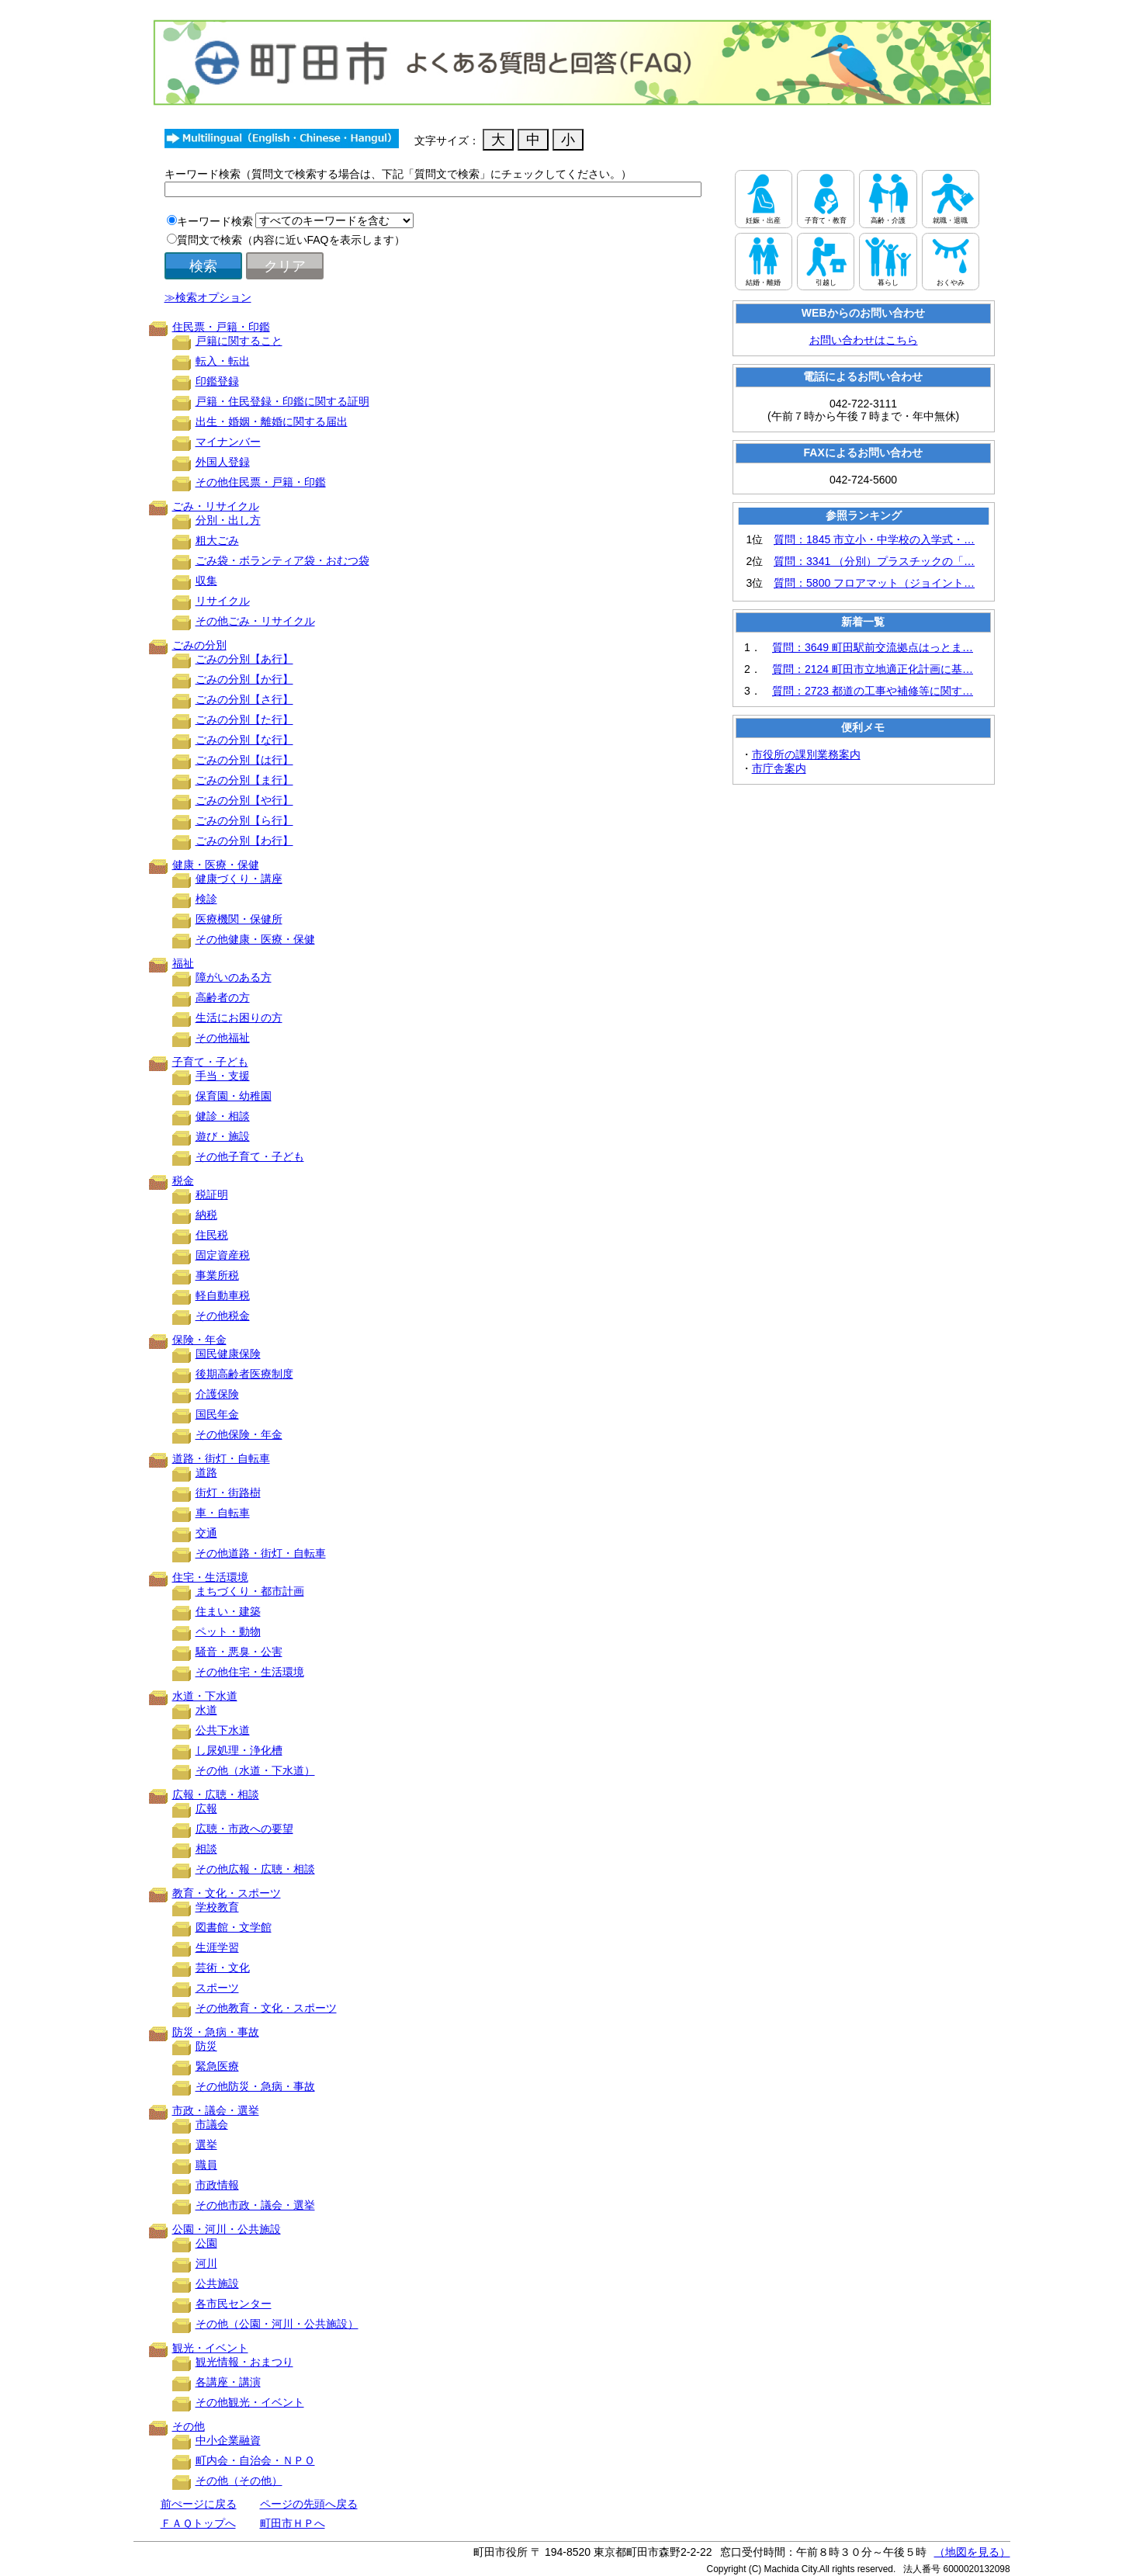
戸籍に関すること (239, 341)
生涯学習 (217, 1947)
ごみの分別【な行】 (244, 739)
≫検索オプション (208, 297)
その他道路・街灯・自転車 (261, 1553)
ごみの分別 (199, 645)
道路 (206, 1472)
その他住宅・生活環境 (250, 1672)
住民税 (212, 1235)
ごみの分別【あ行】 (244, 659)
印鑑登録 (217, 381)
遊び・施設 (223, 1136)
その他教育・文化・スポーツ (266, 2008)
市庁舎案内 (779, 768)
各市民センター (234, 2303)
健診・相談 (223, 1116)
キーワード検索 (215, 221)
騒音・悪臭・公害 (239, 1651)
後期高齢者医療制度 (244, 1374)
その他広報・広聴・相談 (255, 1869)
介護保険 (217, 1394)
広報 (206, 1808)
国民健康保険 (228, 1353)
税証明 (212, 1194)
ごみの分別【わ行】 (244, 840)
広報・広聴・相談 (215, 1794)
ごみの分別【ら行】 (244, 820)
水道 (206, 1710)
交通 (206, 1533)
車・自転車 (223, 1512)
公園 (206, 2243)
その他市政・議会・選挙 (255, 2205)
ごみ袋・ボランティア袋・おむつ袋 (282, 560)
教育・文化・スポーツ (226, 1893)
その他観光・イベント (250, 2402)
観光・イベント (210, 2348)
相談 (206, 1849)
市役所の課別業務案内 (806, 754)
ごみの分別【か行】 (244, 679)
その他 (188, 2426)
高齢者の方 (223, 997)
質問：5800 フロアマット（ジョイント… (874, 583)
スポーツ (217, 1987)
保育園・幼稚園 (234, 1096)
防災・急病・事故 (215, 2032)
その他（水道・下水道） (255, 1770)
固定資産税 (223, 1255)
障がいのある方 (234, 977)
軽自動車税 (223, 1295)
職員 (206, 2164)
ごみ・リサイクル (215, 506)
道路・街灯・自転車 (221, 1458)
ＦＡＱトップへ (198, 2523)
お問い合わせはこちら (863, 340)
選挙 (206, 2144)
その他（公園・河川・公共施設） (277, 2324)
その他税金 (223, 1315)
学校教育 (217, 1907)
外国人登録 (223, 462)
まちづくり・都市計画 (250, 1591)
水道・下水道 (204, 1696)
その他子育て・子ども (250, 1156)
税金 (183, 1180)
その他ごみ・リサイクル (255, 621)
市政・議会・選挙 (215, 2110)
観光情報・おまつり (244, 2362)
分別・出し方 (228, 520)
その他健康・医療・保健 (255, 939)
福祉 (183, 963)
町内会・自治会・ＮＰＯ (255, 2460)
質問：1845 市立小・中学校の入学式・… (874, 539)
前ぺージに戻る (199, 2504)
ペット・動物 (228, 1631)
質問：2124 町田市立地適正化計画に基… (872, 669)
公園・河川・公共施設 (226, 2229)
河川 (206, 2263)
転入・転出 (223, 361)
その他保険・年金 (239, 1434)
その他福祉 (223, 1037)
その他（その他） (239, 2480)
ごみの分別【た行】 (244, 719)
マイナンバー (228, 441)
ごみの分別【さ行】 (244, 699)
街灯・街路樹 (228, 1492)
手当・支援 (223, 1076)
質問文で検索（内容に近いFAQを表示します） (291, 240)
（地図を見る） (972, 2552)
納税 (206, 1214)
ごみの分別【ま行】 (244, 780)
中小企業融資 (228, 2440)
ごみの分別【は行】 (244, 760)
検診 (206, 899)
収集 (206, 580)
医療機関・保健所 (239, 919)
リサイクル (223, 601)
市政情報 (217, 2185)
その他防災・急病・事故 (255, 2086)
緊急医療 (217, 2066)
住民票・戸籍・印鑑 (221, 327)
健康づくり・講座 (239, 878)
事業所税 (217, 1275)
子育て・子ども (210, 1062)
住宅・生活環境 (210, 1577)
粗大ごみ (217, 540)
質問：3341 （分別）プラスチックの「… (874, 561)
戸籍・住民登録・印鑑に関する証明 (282, 401)
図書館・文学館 (234, 1927)
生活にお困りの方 (239, 1017)
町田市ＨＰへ (292, 2523)
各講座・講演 (228, 2382)
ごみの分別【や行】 (244, 800)
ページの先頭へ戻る (309, 2504)
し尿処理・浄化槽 (239, 1750)
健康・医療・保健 (215, 864)
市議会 (212, 2124)
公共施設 (217, 2283)
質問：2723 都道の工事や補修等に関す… (872, 691)
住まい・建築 (228, 1611)
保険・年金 (199, 1339)
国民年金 (217, 1414)
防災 (206, 2046)
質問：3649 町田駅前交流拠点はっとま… (872, 647)
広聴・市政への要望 (244, 1828)
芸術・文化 (223, 1967)
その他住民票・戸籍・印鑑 (261, 482)
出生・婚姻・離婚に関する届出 (272, 421)
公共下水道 (223, 1730)
